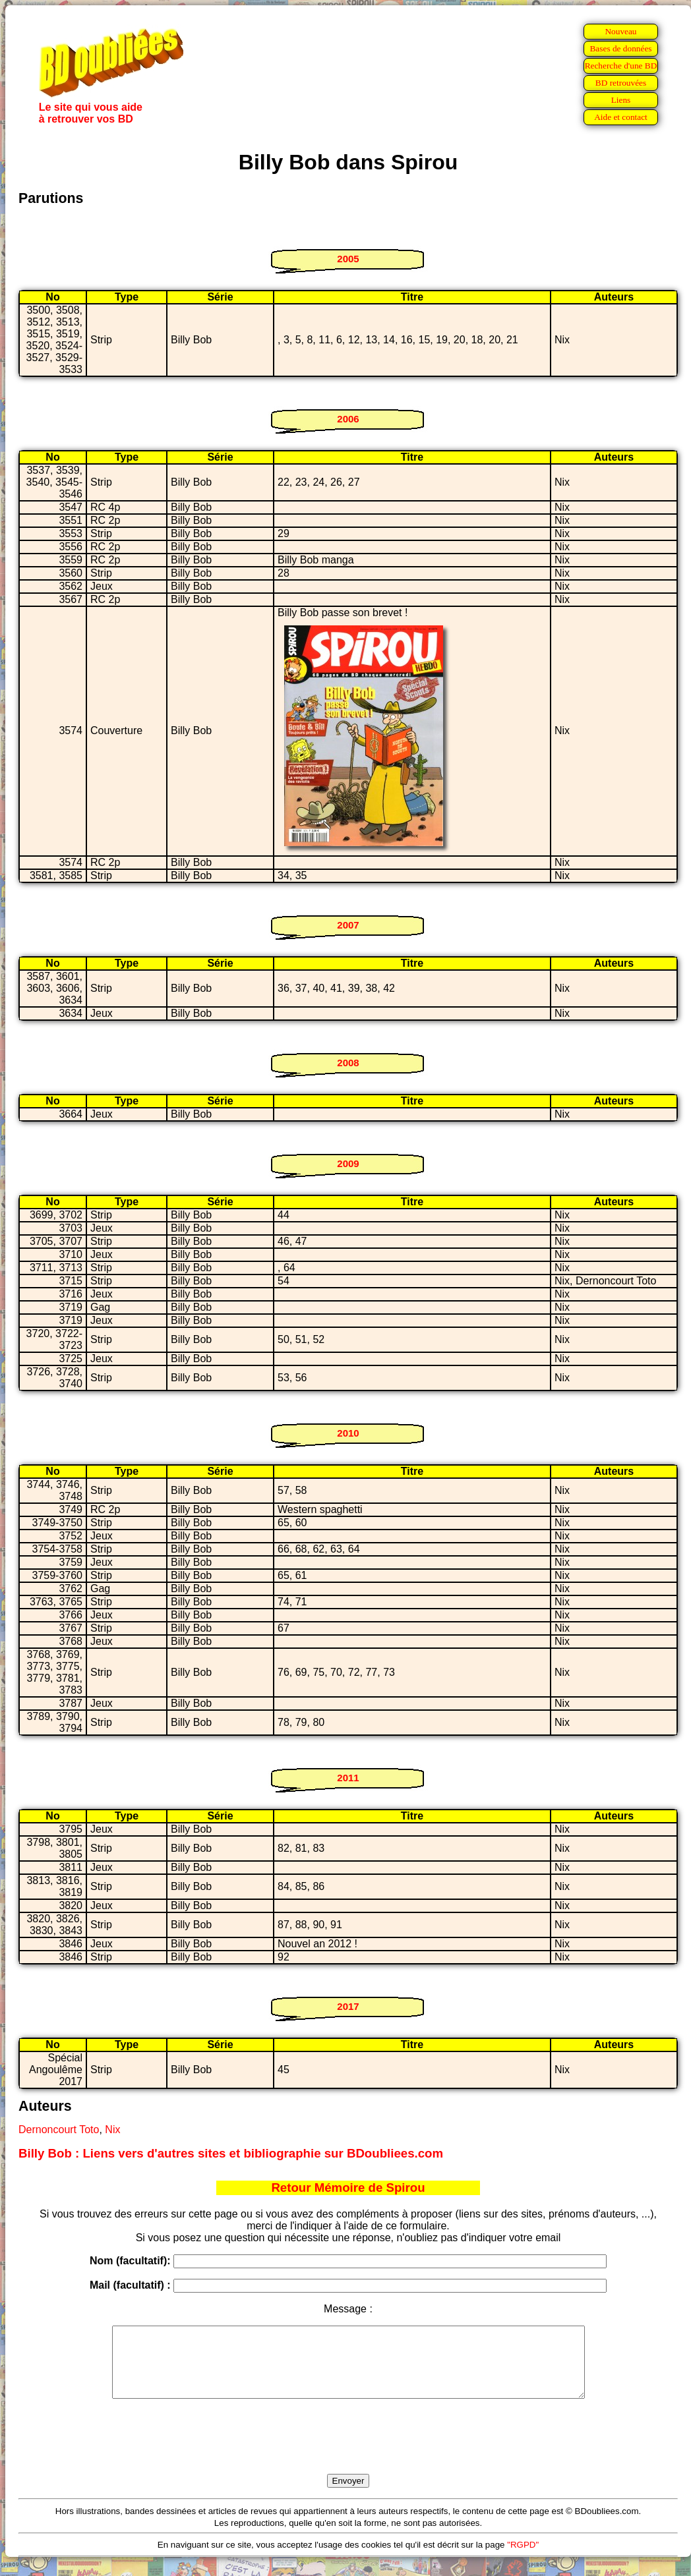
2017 (348, 2006)
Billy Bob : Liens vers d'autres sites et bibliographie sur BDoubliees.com (230, 2153)
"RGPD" (523, 2558)
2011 (348, 1777)
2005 (348, 258)
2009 (348, 1163)
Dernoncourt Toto (58, 2129)
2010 (348, 1433)
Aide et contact (620, 117)
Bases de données (620, 48)
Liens (621, 100)
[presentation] (348, 2451)
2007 (348, 924)
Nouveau (620, 31)
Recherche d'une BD (621, 66)
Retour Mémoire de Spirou (348, 2187)
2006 (348, 418)
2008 (348, 1062)
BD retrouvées (620, 83)
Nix (112, 2129)
